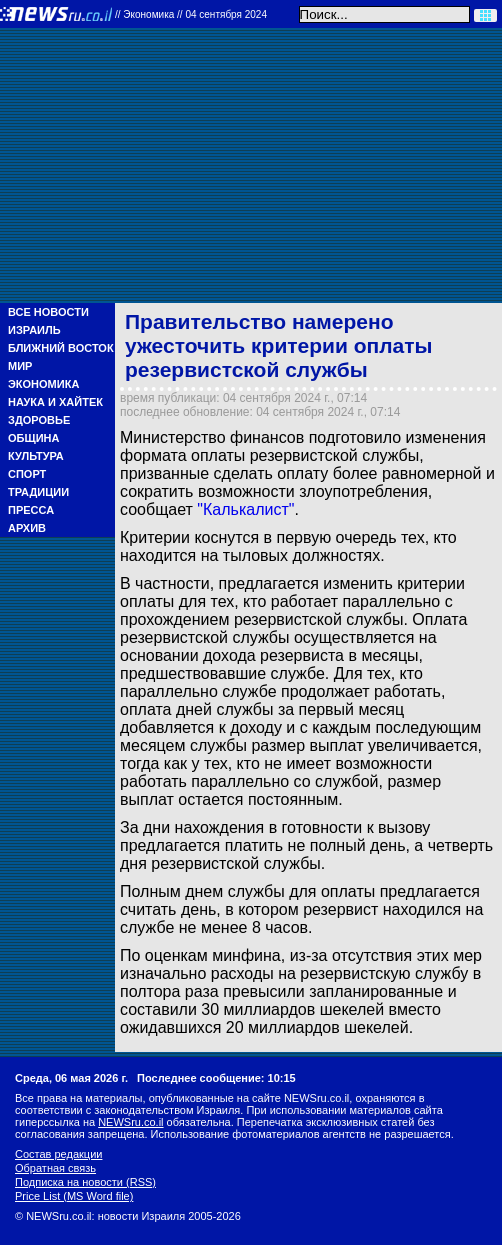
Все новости (48, 312)
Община (33, 438)
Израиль (34, 330)
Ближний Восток (61, 348)
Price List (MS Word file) (74, 1196)
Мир (20, 366)
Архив (27, 528)
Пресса (31, 510)
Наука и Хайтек (55, 402)
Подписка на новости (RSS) (85, 1182)
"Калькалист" (245, 509)
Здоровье (39, 420)
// (191, 14)
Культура (36, 456)
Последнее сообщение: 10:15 (216, 1078)
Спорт (27, 474)
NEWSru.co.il (130, 1122)
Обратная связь (55, 1168)
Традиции (38, 492)
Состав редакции (58, 1154)
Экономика (43, 384)
